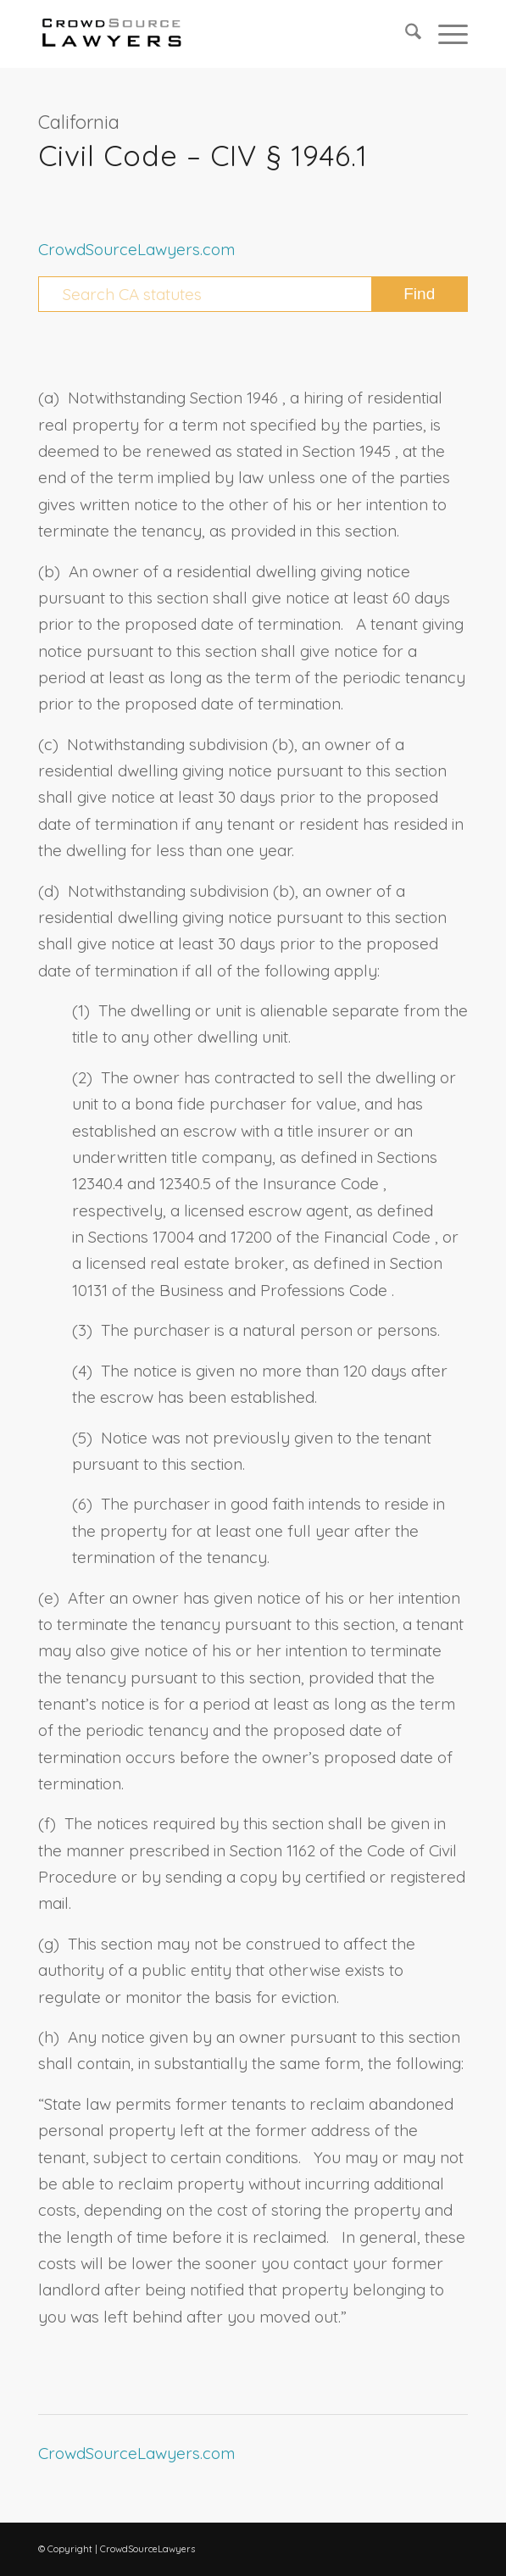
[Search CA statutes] (253, 294)
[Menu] (444, 34)
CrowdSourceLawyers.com (136, 249)
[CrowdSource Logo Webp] (210, 34)
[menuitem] (404, 34)
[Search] (404, 34)
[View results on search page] (419, 294)
